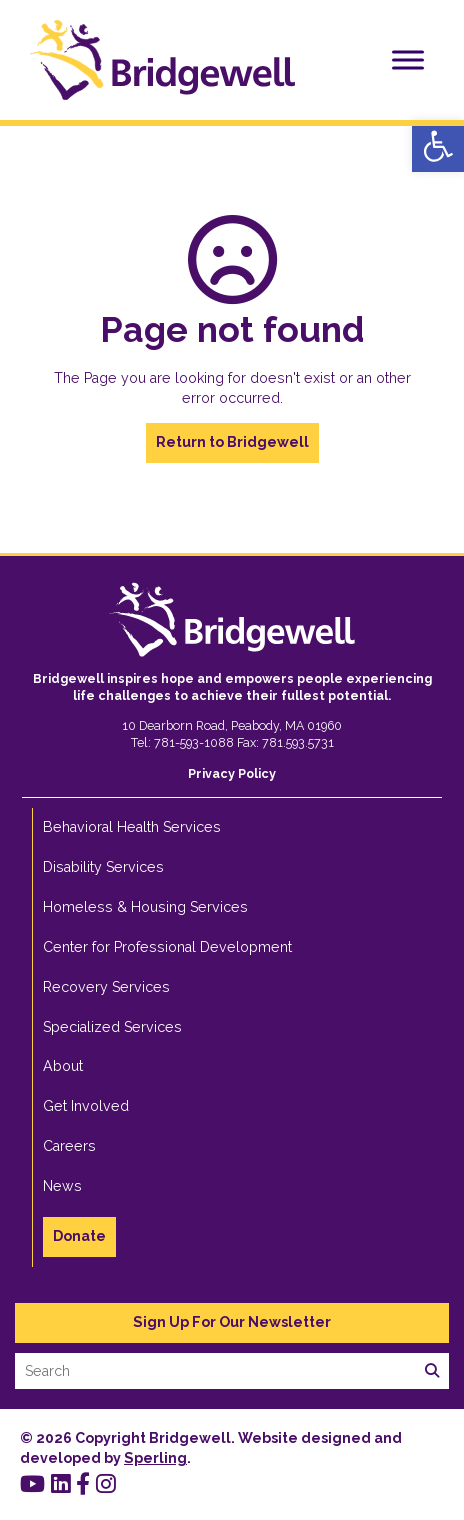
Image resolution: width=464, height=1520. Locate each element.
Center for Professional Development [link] (167, 947)
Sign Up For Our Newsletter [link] (232, 1322)
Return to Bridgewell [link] (232, 442)
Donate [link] (79, 1236)
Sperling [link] (155, 1458)
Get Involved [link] (86, 1106)
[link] (438, 146)
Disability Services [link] (103, 867)
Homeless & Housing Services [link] (145, 907)
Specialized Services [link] (112, 1027)
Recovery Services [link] (106, 987)
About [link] (63, 1066)
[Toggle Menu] (408, 59)
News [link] (62, 1186)
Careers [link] (69, 1146)
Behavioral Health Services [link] (132, 827)
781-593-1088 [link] (194, 742)
